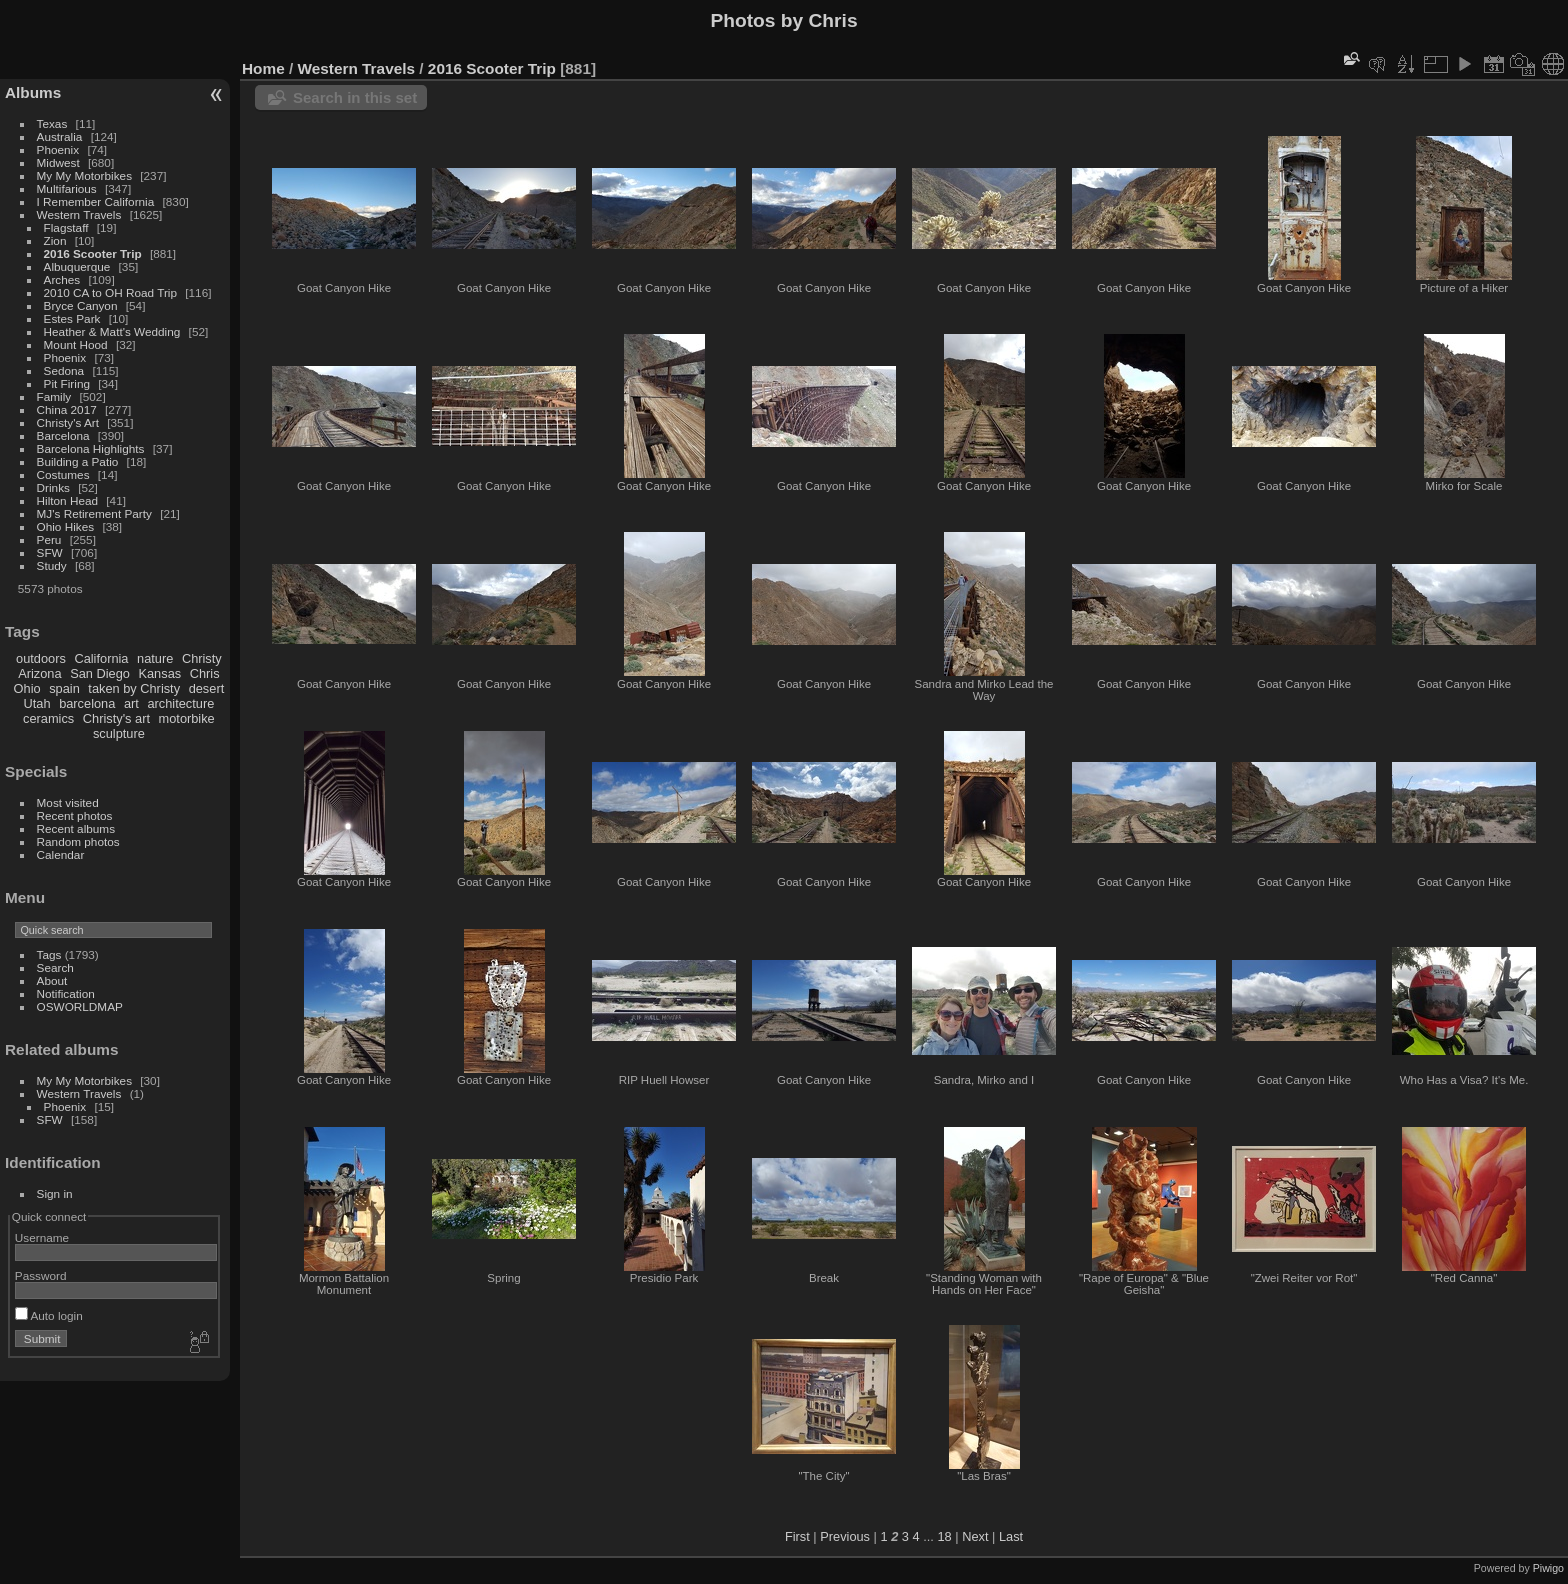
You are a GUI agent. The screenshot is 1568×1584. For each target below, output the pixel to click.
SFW (50, 552)
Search (55, 967)
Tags (49, 954)
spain (64, 688)
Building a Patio (78, 461)
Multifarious (67, 188)
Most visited (68, 802)
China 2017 (67, 409)
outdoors (41, 658)
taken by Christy (134, 688)
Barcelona (63, 435)
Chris (205, 673)
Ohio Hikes (66, 526)
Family (54, 396)
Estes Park (72, 318)
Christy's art (116, 718)
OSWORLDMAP (80, 1006)
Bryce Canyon (81, 305)
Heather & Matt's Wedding (112, 331)
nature (155, 658)
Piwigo (1548, 1568)
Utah (37, 703)
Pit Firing (67, 383)
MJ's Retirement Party (94, 513)
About (52, 980)
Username (42, 1237)
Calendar (61, 854)
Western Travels (79, 214)
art (131, 703)
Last (1011, 1536)
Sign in (55, 1193)
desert (207, 688)
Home (263, 68)
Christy (202, 658)
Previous (845, 1536)
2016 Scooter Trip (93, 253)
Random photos (78, 841)
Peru (49, 539)
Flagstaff (66, 227)
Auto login (49, 1315)
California (101, 658)
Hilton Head (67, 500)
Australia (60, 136)
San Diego (100, 673)
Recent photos (75, 815)
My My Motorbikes (84, 175)
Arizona (39, 673)
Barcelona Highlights (91, 448)
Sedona (64, 370)
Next (975, 1536)
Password (41, 1275)
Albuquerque (77, 266)
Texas (52, 123)
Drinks (53, 487)
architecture (180, 703)
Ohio (27, 688)
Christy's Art (68, 422)
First (797, 1536)
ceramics (48, 718)
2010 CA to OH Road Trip (110, 292)
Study (52, 565)
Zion (55, 240)
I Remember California (96, 201)
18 (944, 1536)
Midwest (58, 162)
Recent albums (76, 828)
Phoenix (58, 149)
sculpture (119, 733)
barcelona (87, 703)
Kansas (159, 673)
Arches (62, 279)
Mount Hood (76, 344)
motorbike (187, 718)
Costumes (63, 474)
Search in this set (355, 97)
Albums (33, 92)
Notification (66, 993)
